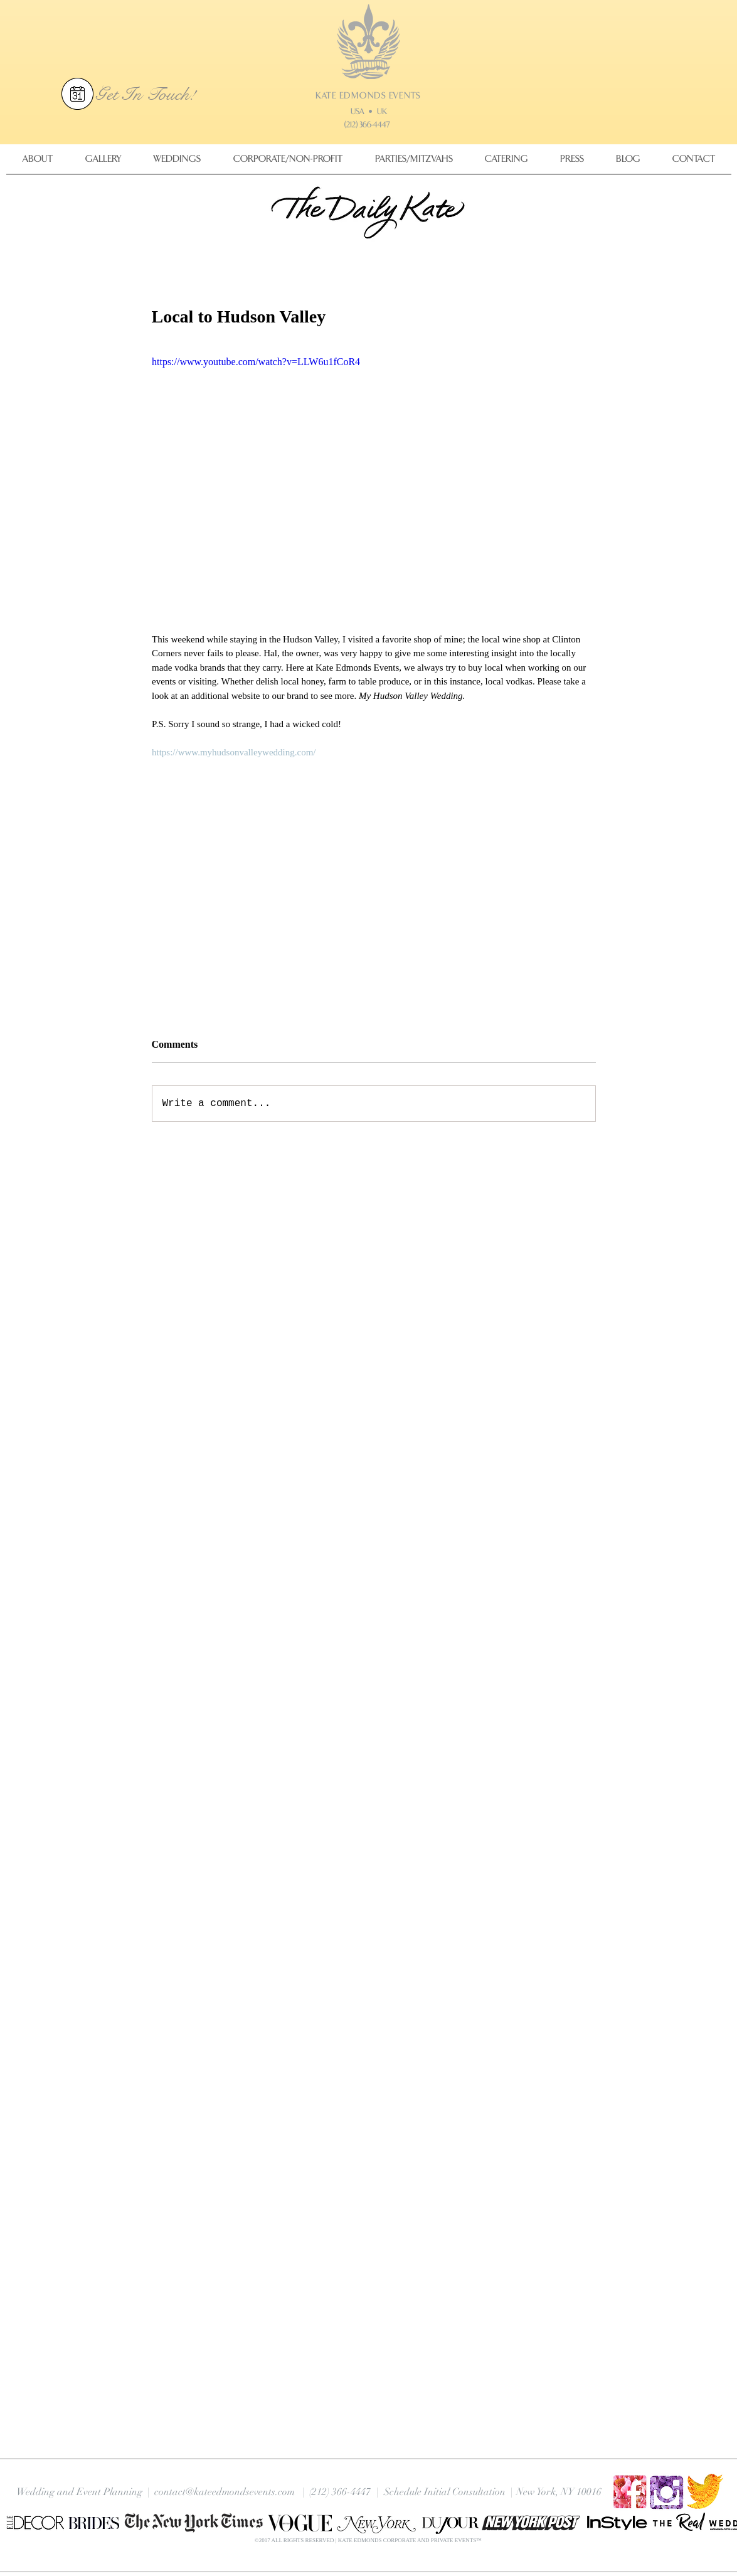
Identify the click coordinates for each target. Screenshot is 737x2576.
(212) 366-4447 (367, 124)
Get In (120, 94)
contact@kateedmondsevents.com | (229, 2492)
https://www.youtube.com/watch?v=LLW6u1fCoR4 (256, 361)
